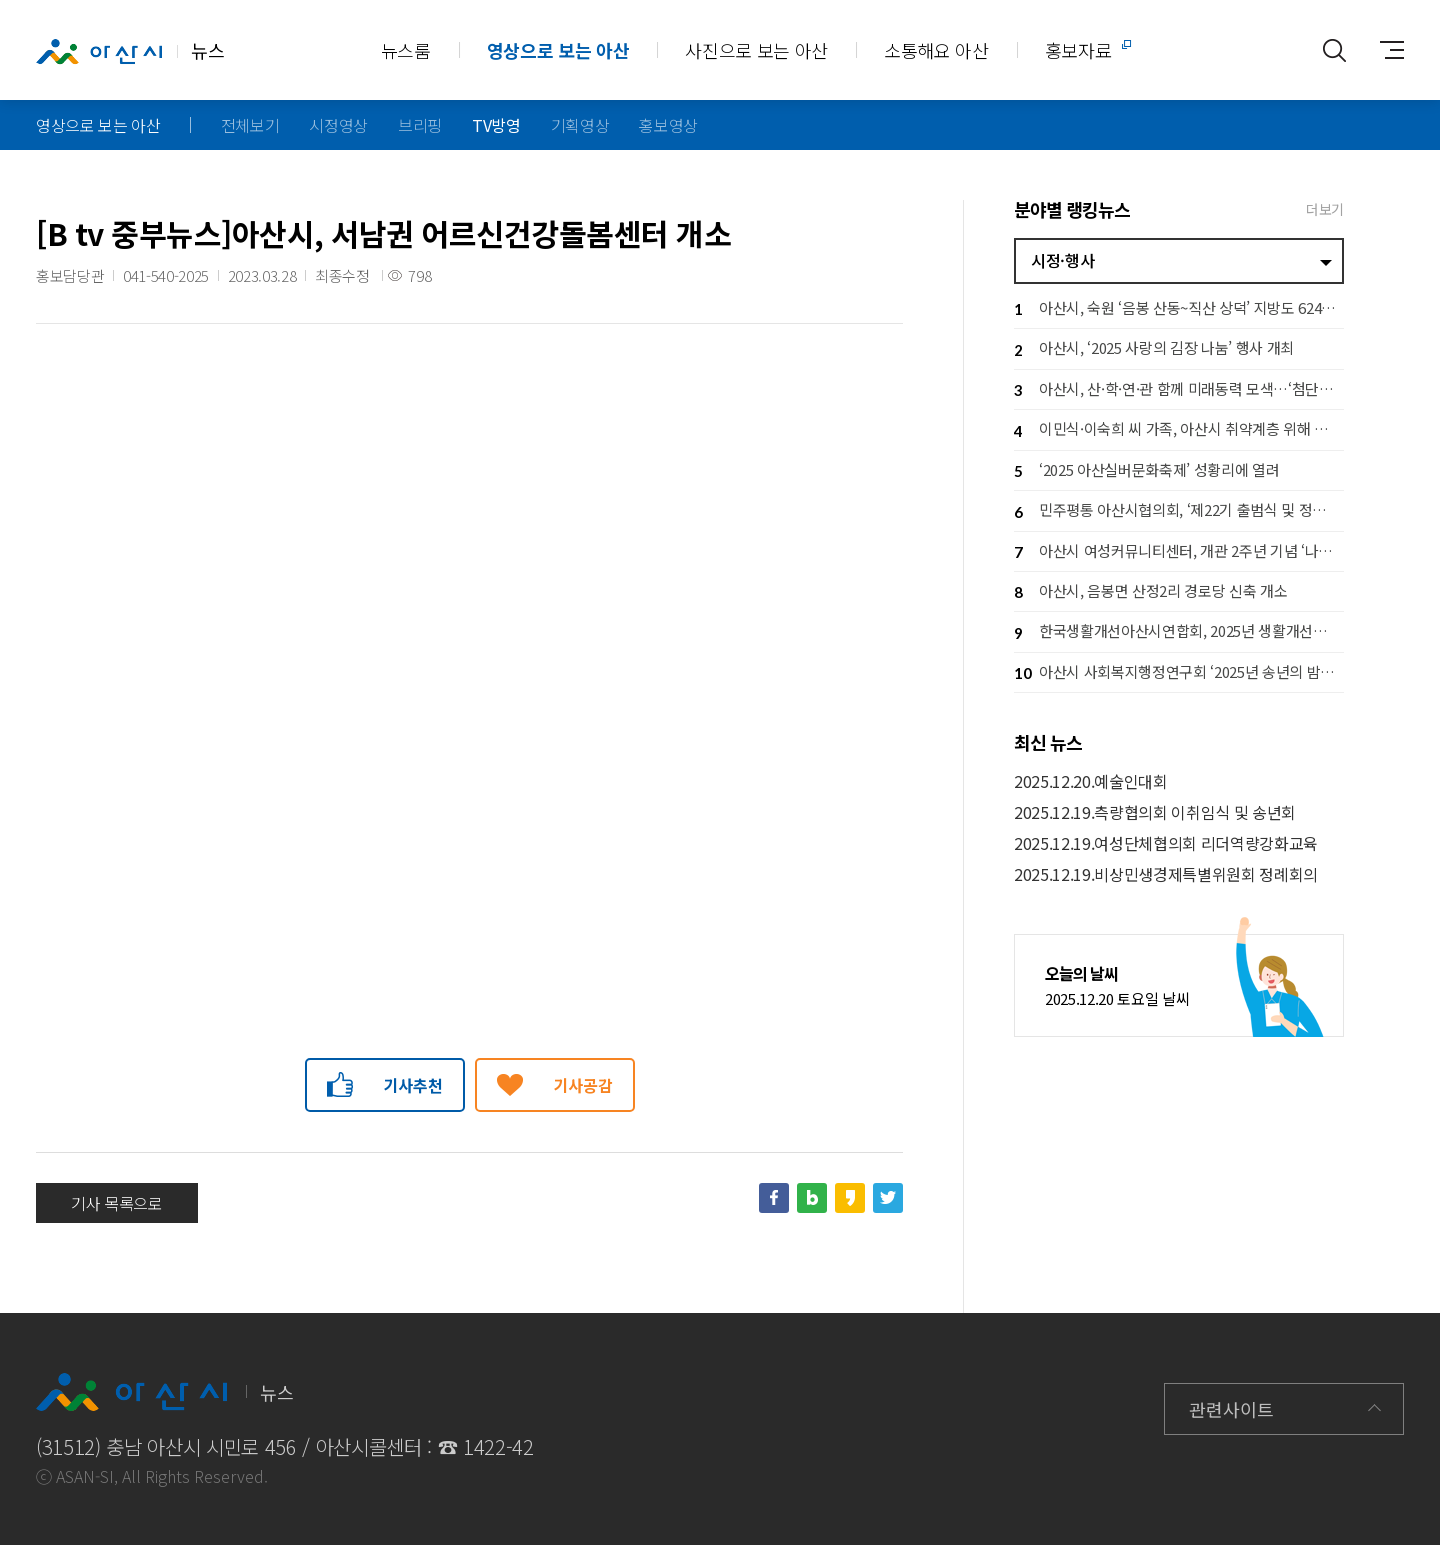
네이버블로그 (812, 1198)
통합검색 (1334, 50)
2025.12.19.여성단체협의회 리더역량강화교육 (1166, 843)
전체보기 (250, 125)
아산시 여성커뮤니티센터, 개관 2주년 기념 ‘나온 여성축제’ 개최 (1179, 552)
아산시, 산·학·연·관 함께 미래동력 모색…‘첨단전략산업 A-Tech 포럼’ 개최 (1179, 390)
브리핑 (420, 125)
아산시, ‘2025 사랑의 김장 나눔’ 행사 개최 (1154, 350)
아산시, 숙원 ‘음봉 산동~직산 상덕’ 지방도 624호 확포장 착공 (1179, 309)
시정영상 (338, 125)
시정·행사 (1062, 260)
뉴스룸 (406, 50)
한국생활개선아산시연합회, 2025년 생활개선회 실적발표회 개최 (1179, 633)
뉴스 (130, 51)
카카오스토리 (850, 1198)
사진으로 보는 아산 (756, 50)
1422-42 (498, 1446)
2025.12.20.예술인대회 (1091, 781)
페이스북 (774, 1198)
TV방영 (496, 125)
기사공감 (583, 1085)
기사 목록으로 (117, 1203)
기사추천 (413, 1085)
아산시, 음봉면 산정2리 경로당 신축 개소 (1150, 592)
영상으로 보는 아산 (558, 50)
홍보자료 (1078, 50)
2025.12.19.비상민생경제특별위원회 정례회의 (1166, 874)
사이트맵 (1384, 50)
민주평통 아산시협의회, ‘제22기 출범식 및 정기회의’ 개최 (1179, 512)
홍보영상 (668, 125)
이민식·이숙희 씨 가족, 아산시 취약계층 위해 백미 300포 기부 (1179, 431)
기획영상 (580, 125)
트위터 (888, 1198)
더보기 (1325, 209)
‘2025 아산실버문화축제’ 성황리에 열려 (1146, 471)
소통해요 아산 (936, 50)
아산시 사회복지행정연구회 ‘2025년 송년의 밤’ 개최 (1179, 673)
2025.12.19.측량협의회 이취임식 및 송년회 (1155, 812)
